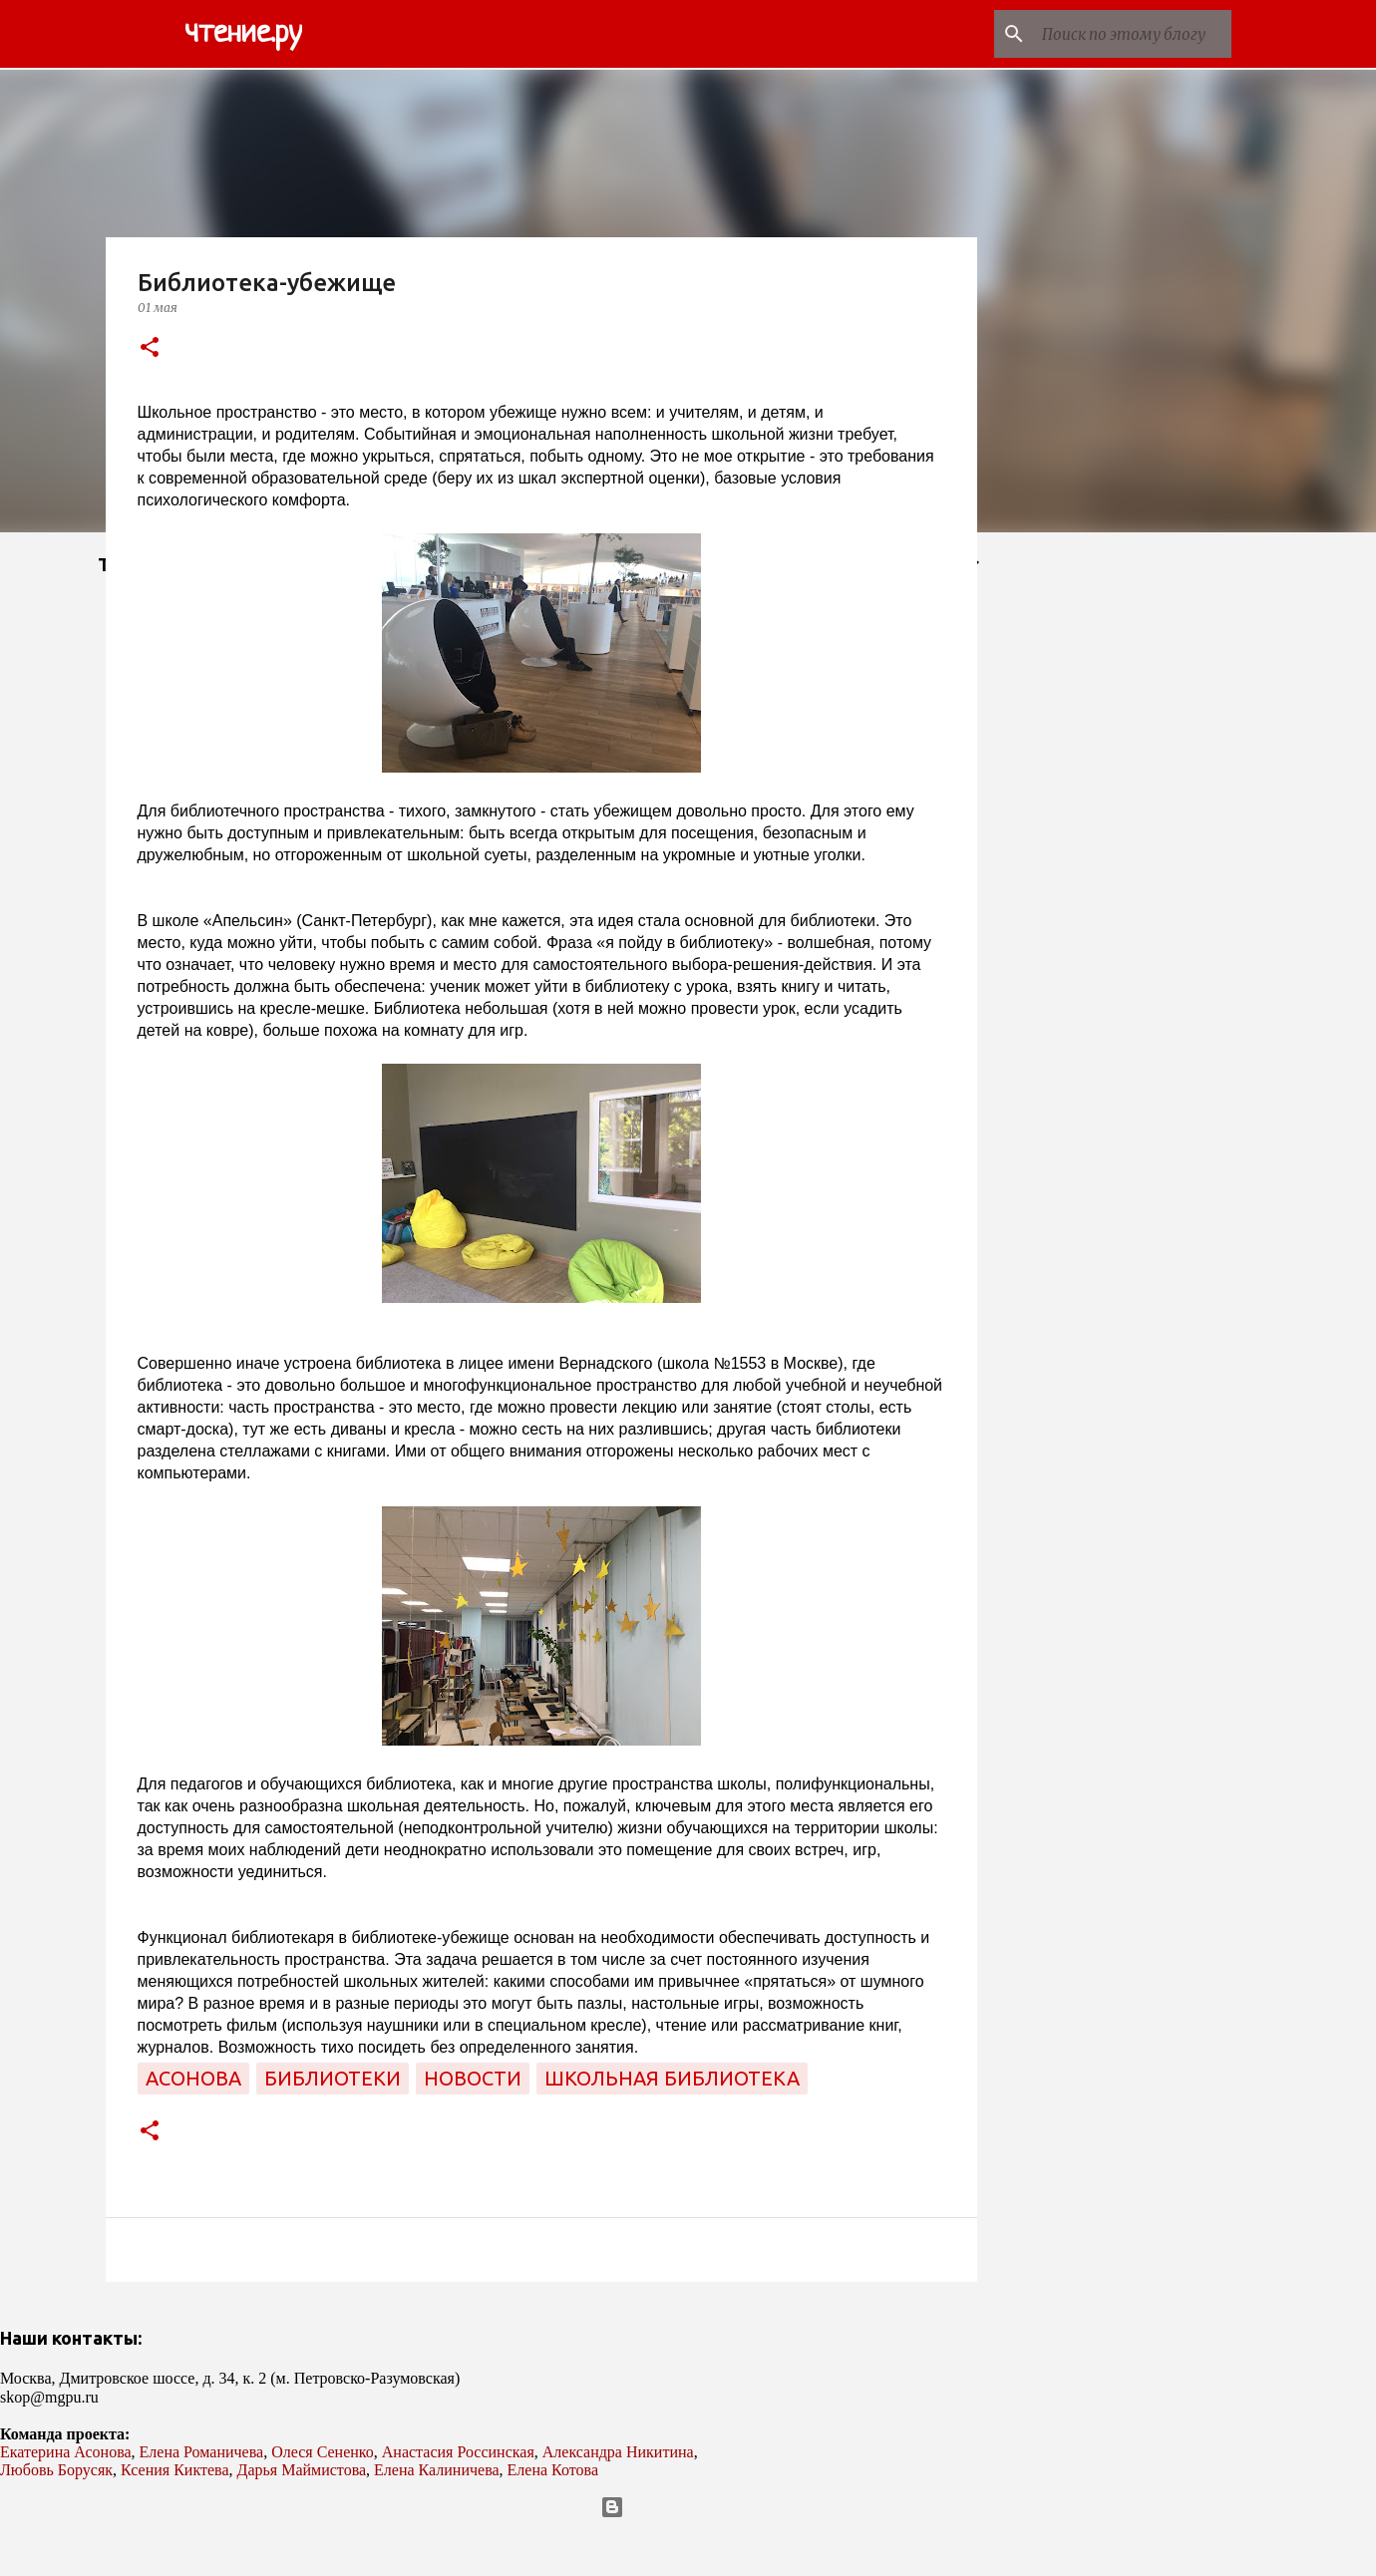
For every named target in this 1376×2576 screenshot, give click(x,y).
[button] (150, 348)
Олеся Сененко (322, 2451)
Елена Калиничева (437, 2469)
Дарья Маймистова (302, 2469)
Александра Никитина (618, 2451)
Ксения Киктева (175, 2469)
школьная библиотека (672, 2078)
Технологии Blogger (688, 2507)
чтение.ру (243, 34)
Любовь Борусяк (56, 2469)
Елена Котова (553, 2469)
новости (472, 2078)
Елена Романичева (202, 2451)
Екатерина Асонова (66, 2451)
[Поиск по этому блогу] (1126, 34)
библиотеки (332, 2078)
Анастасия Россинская (458, 2451)
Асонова (193, 2078)
